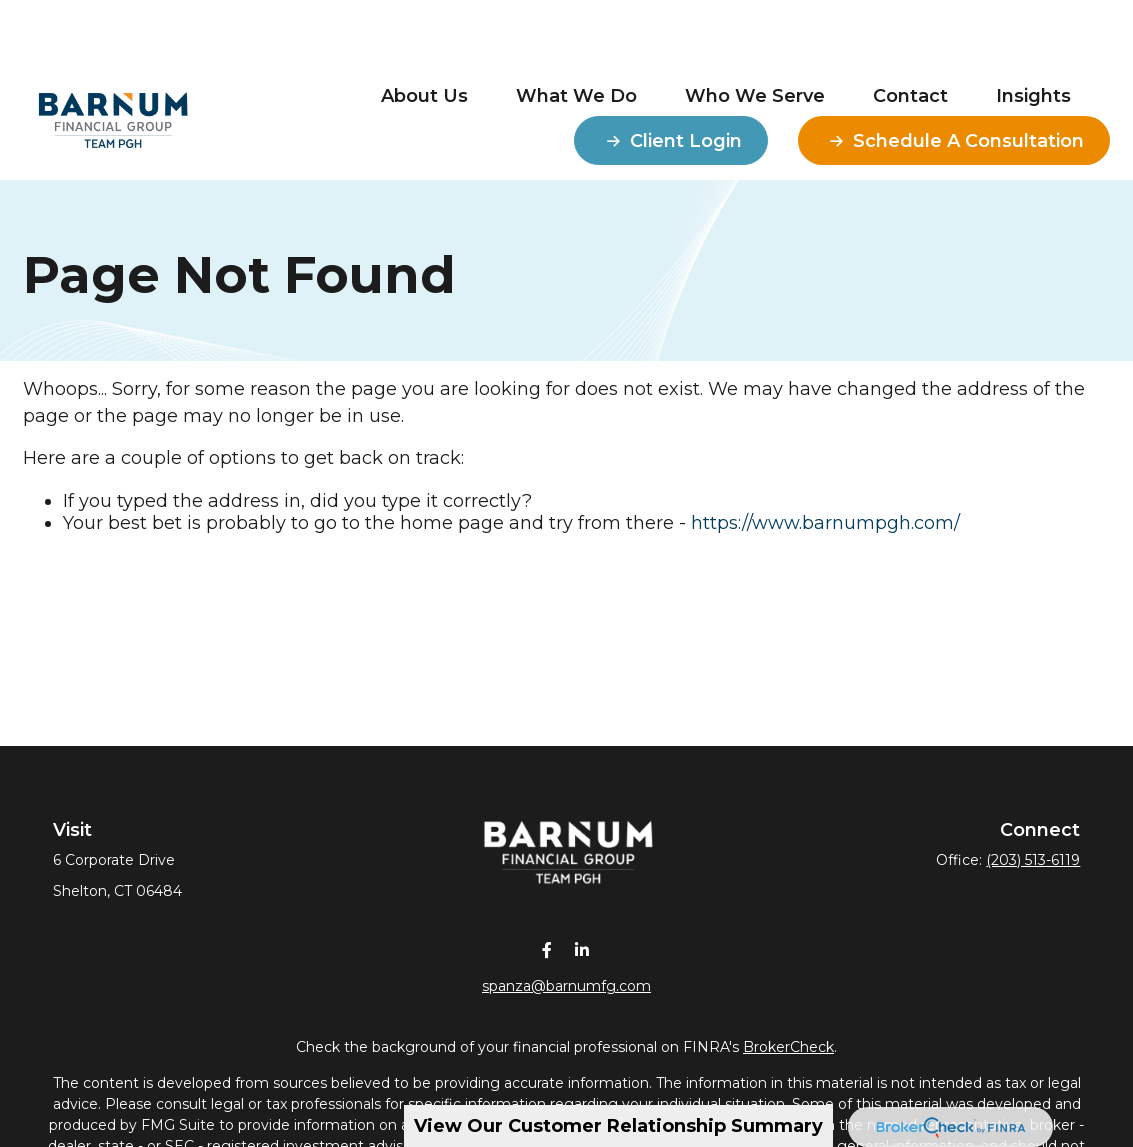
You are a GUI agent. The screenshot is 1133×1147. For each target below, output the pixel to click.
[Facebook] (547, 949)
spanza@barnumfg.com (566, 986)
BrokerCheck (788, 1047)
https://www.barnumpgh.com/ (825, 523)
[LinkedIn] (582, 949)
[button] (424, 35)
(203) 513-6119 (1033, 860)
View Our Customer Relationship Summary (618, 1126)
